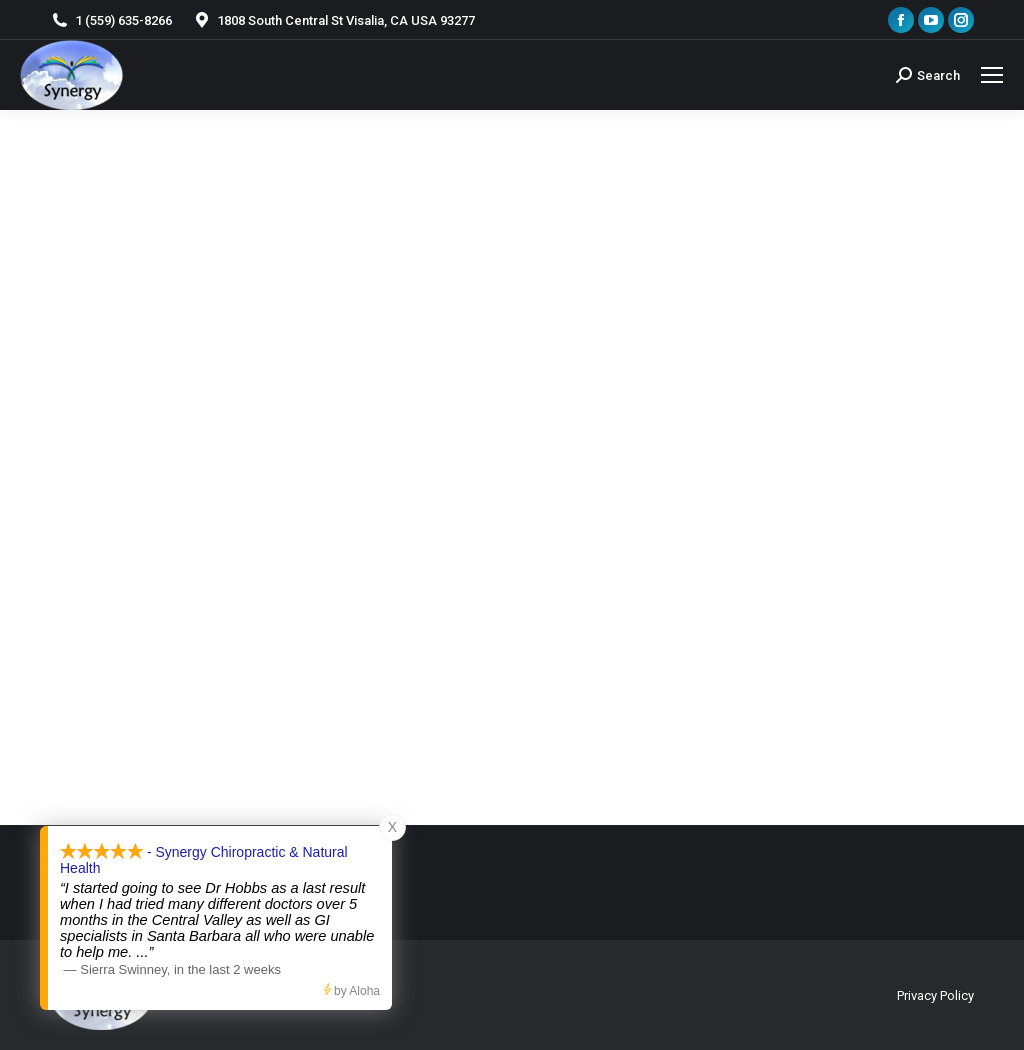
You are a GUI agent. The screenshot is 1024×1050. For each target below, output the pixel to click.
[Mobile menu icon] (992, 75)
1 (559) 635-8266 (111, 20)
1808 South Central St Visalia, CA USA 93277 (333, 20)
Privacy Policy (935, 995)
